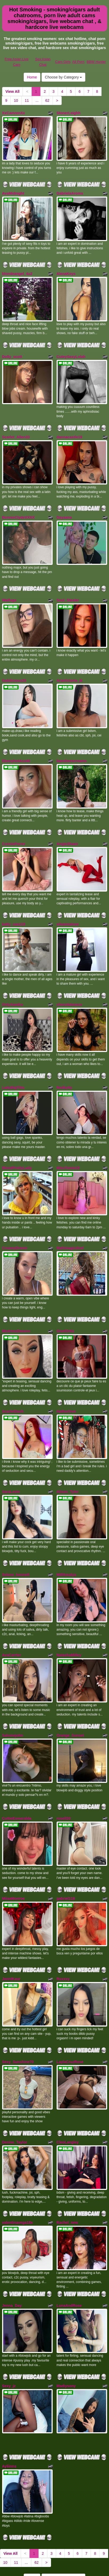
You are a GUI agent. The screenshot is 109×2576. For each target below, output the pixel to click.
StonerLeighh (69, 113)
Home (32, 77)
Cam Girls (62, 62)
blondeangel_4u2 (17, 269)
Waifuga (9, 588)
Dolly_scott (12, 350)
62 (47, 100)
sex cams (87, 2544)
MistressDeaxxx (16, 1300)
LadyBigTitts (13, 1063)
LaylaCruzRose (70, 2013)
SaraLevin (11, 1457)
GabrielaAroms (70, 191)
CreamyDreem (14, 1219)
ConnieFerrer (14, 825)
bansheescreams (72, 744)
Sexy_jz (9, 2328)
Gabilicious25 (14, 666)
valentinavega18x (17, 2169)
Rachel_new (67, 2169)
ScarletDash (13, 1378)
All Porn (78, 62)
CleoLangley (68, 2091)
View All (13, 91)
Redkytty (64, 1063)
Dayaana (64, 507)
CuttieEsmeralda (16, 1775)
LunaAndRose (69, 2250)
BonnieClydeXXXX (18, 507)
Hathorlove (66, 1378)
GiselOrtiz (65, 1300)
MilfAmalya (66, 1538)
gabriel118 (66, 1853)
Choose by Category (63, 77)
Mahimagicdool (70, 1219)
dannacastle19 (69, 429)
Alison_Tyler (68, 1457)
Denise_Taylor (14, 2091)
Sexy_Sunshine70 (18, 2013)
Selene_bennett (16, 1538)
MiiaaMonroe (13, 1853)
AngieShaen (67, 825)
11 (27, 100)
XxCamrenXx (13, 113)
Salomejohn (12, 1694)
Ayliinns (9, 2406)
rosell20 (64, 1775)
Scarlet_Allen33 (16, 429)
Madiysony (66, 2328)
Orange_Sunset (70, 1694)
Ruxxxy (63, 1931)
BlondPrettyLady (17, 1141)
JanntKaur (11, 1931)
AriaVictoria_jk (70, 666)
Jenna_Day (12, 2250)
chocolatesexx (69, 982)
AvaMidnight (13, 191)
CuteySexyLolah (71, 350)
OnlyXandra (12, 982)
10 (16, 100)
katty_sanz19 (13, 904)
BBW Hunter (96, 62)
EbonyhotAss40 (16, 744)
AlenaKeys (66, 269)
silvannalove (68, 904)
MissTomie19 (68, 1141)
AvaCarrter (11, 1616)
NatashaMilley (69, 1616)
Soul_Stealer (68, 588)
